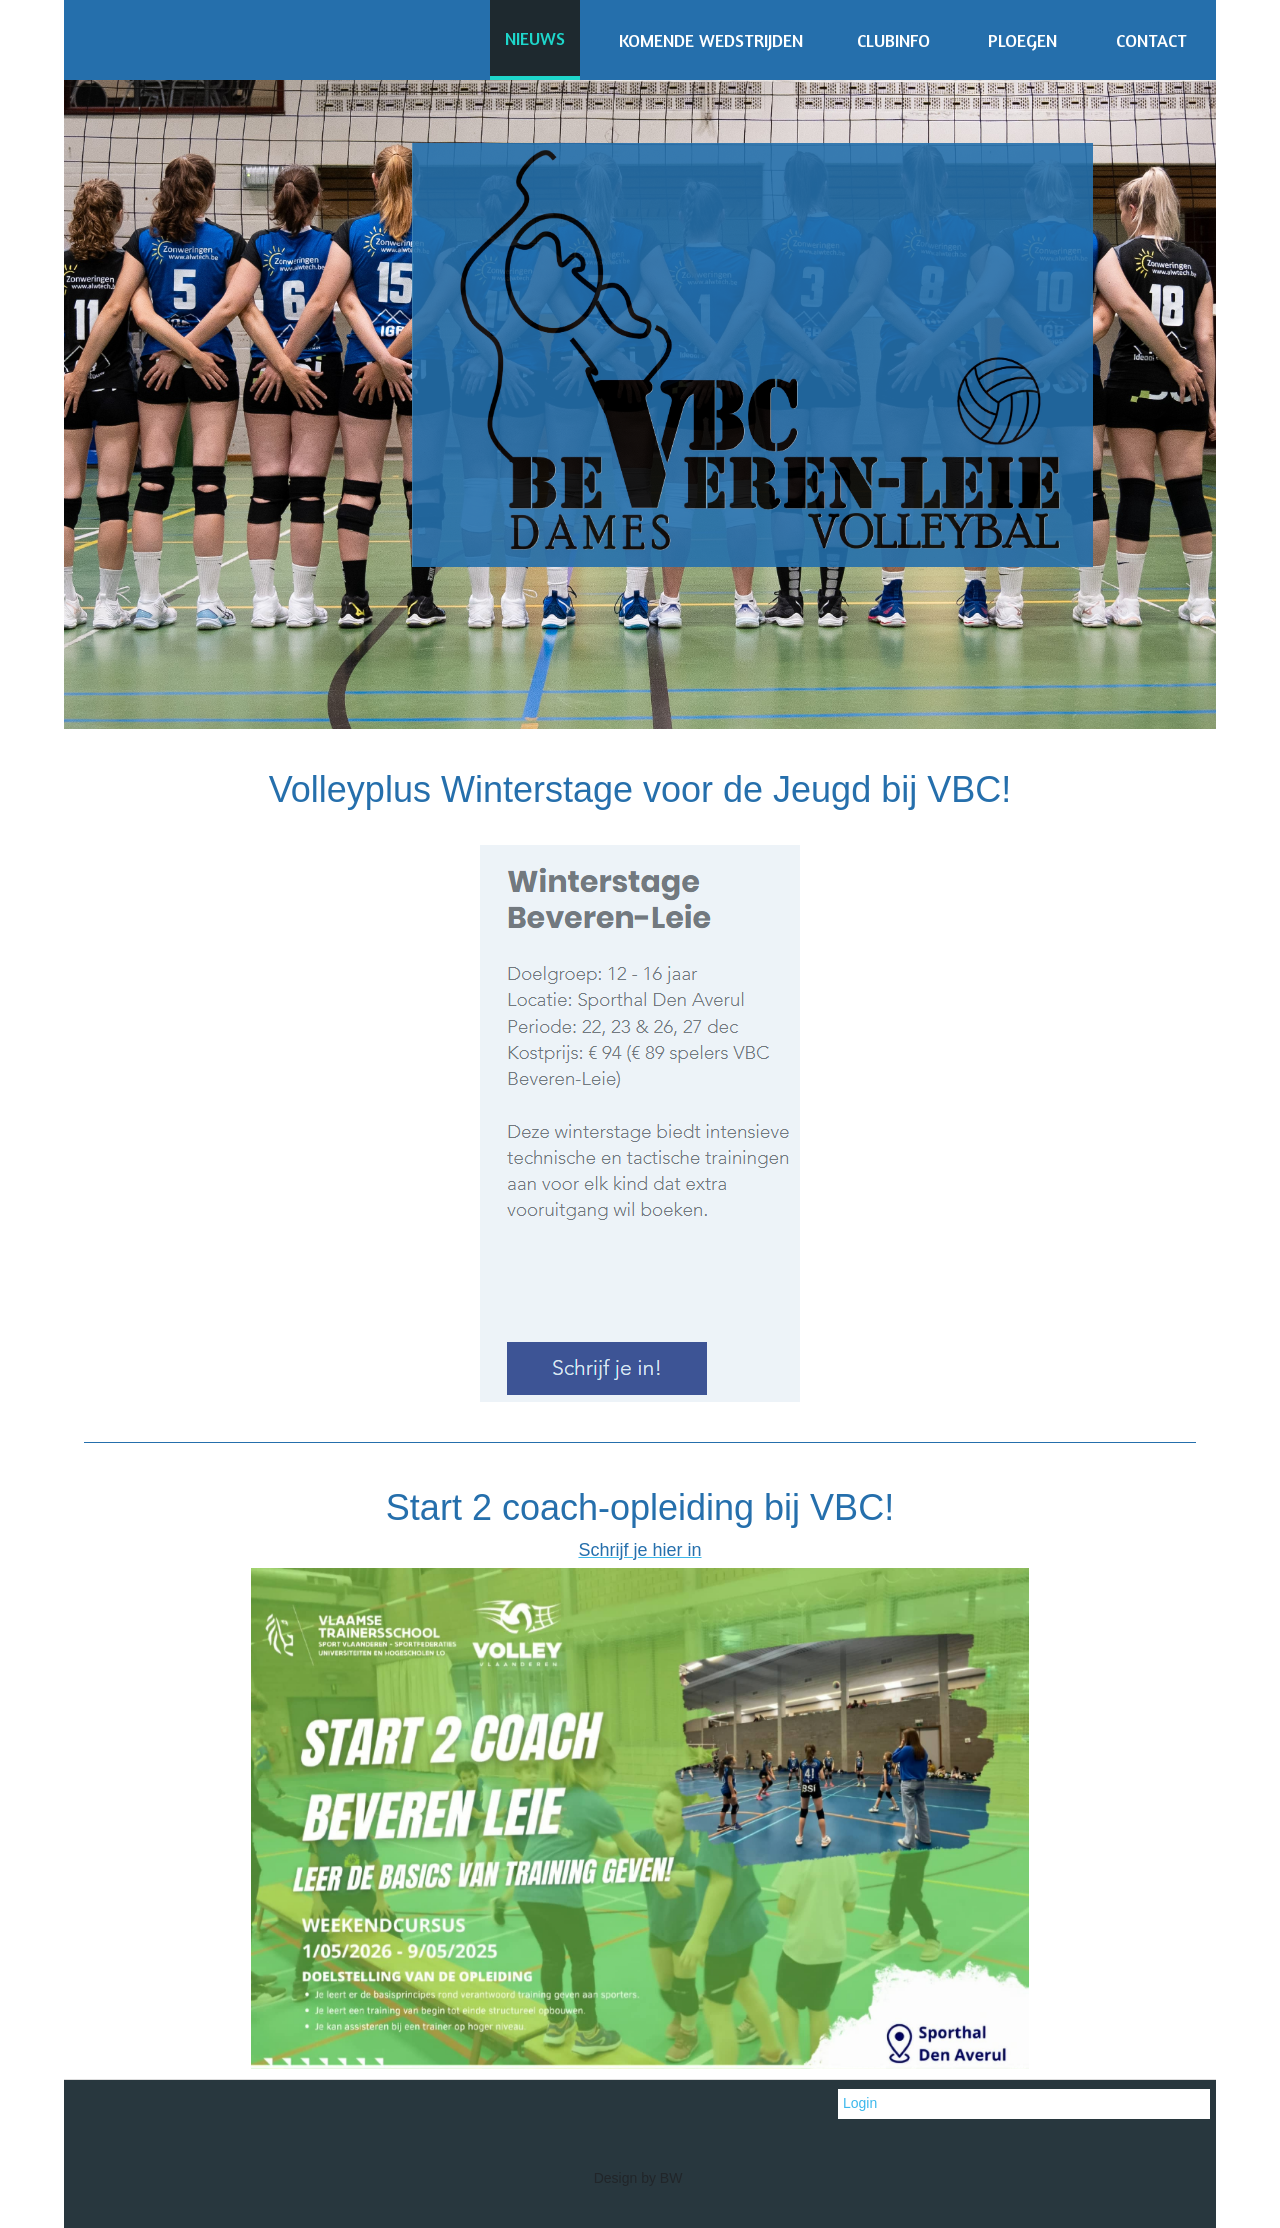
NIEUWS (535, 38)
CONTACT (1151, 40)
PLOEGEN (1022, 40)
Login (860, 2103)
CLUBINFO (893, 40)
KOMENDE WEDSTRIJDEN (711, 40)
